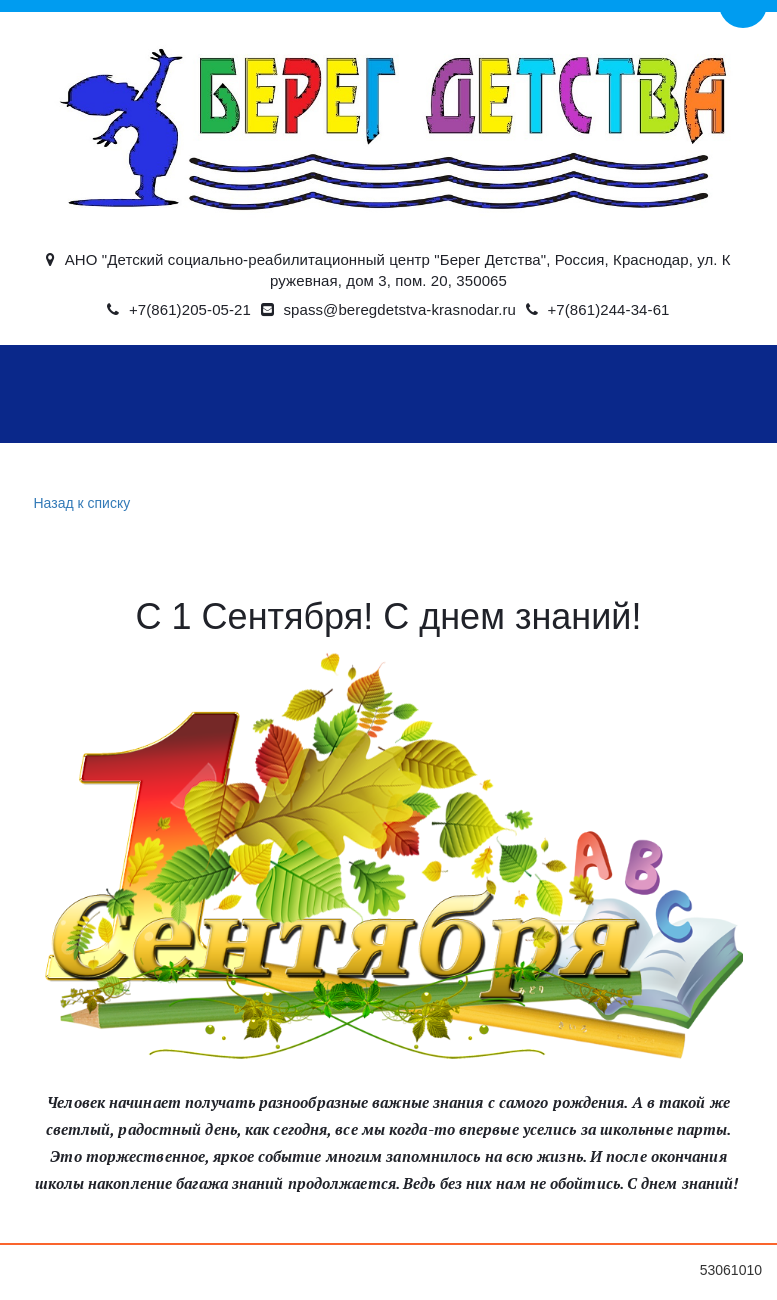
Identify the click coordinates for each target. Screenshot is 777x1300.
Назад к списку (80, 503)
